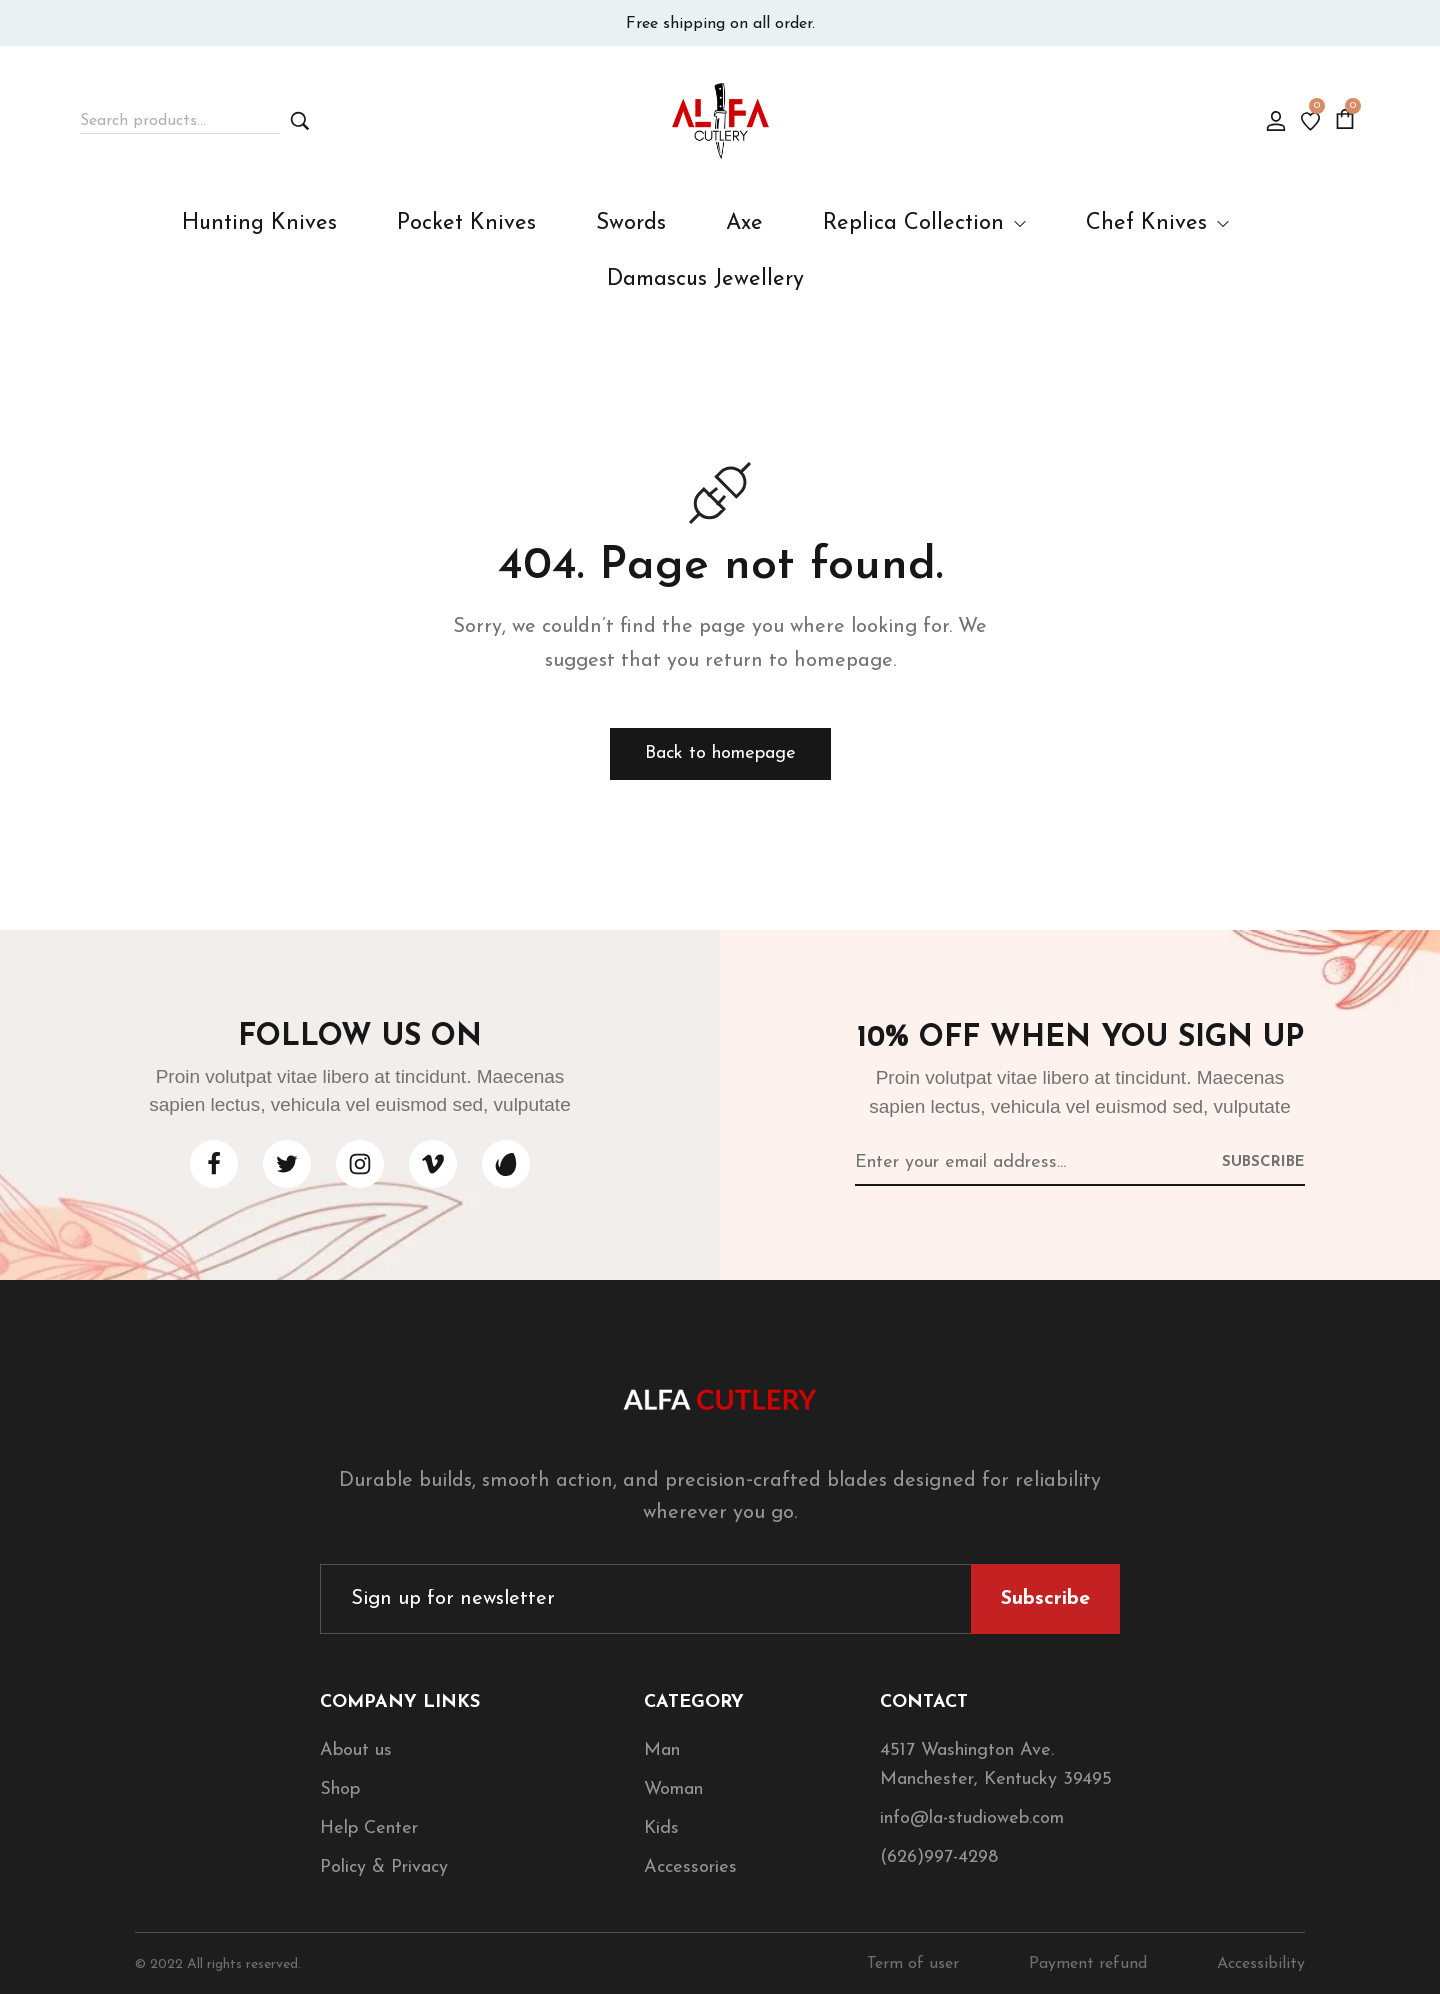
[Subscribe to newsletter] (1263, 1161)
